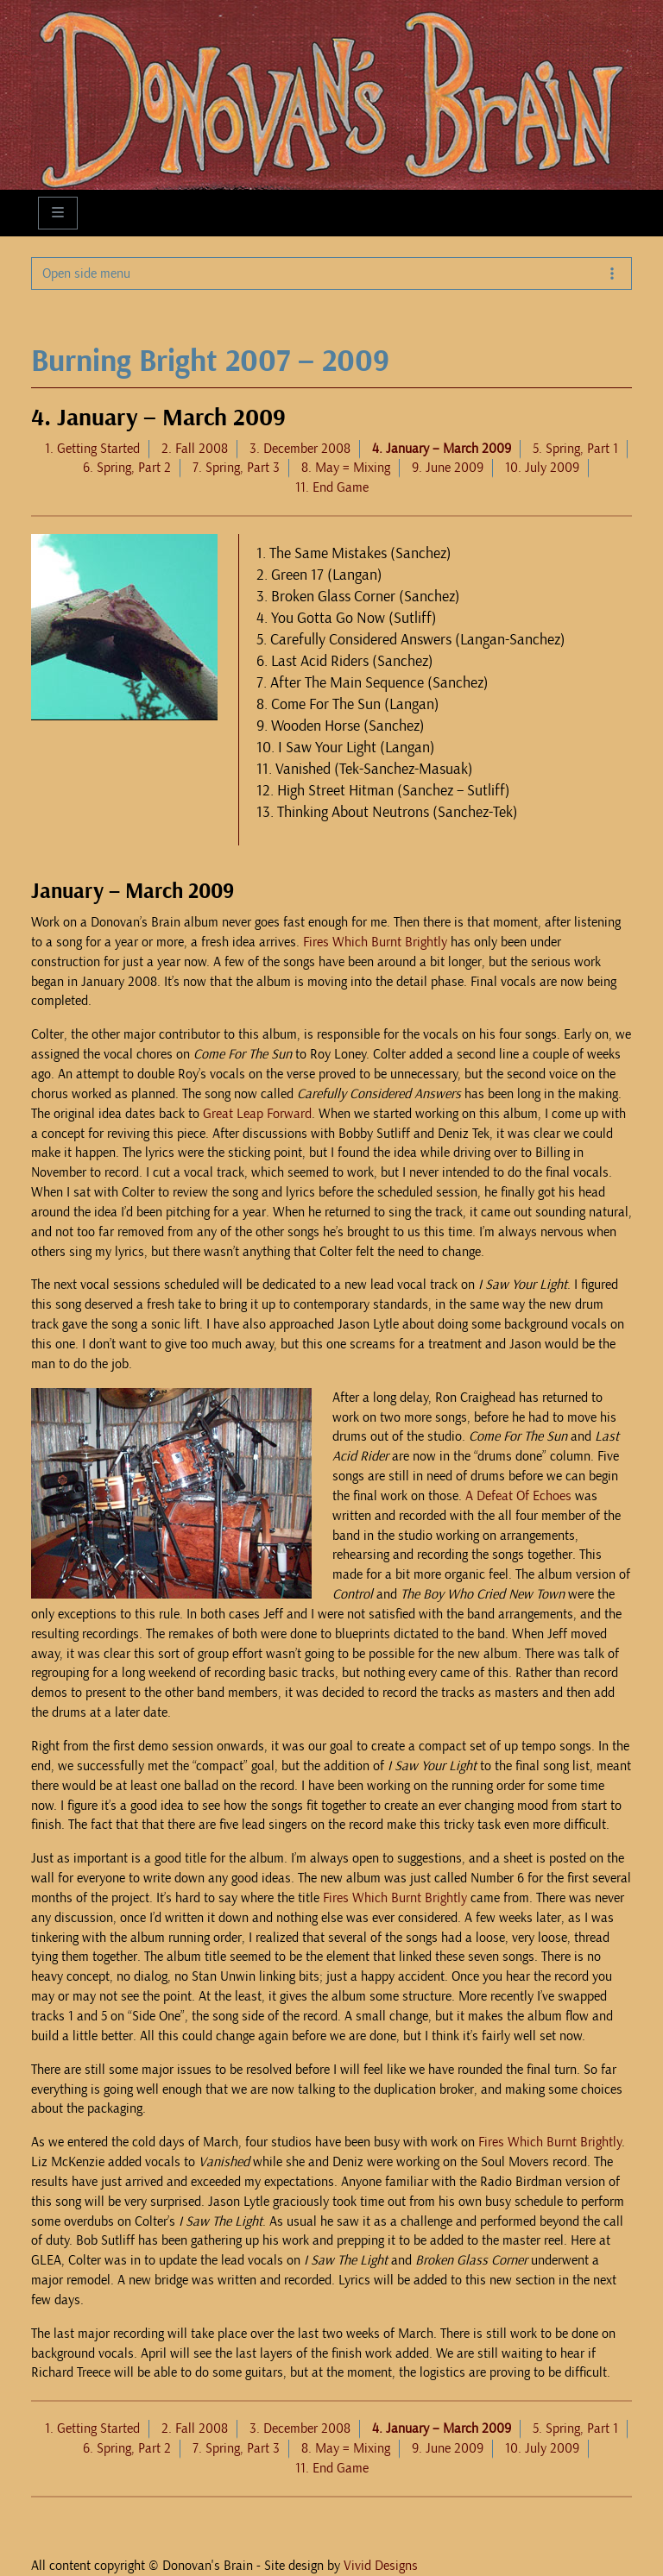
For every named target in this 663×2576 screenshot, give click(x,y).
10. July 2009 (542, 467)
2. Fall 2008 (194, 448)
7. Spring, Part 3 (236, 467)
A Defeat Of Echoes (518, 1496)
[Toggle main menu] (58, 213)
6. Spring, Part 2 (127, 467)
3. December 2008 (299, 448)
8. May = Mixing (345, 467)
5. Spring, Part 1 (575, 448)
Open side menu (331, 273)
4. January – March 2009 (441, 448)
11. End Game (332, 487)
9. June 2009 (447, 467)
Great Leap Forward (257, 1113)
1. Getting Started (92, 448)
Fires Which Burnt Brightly (375, 942)
